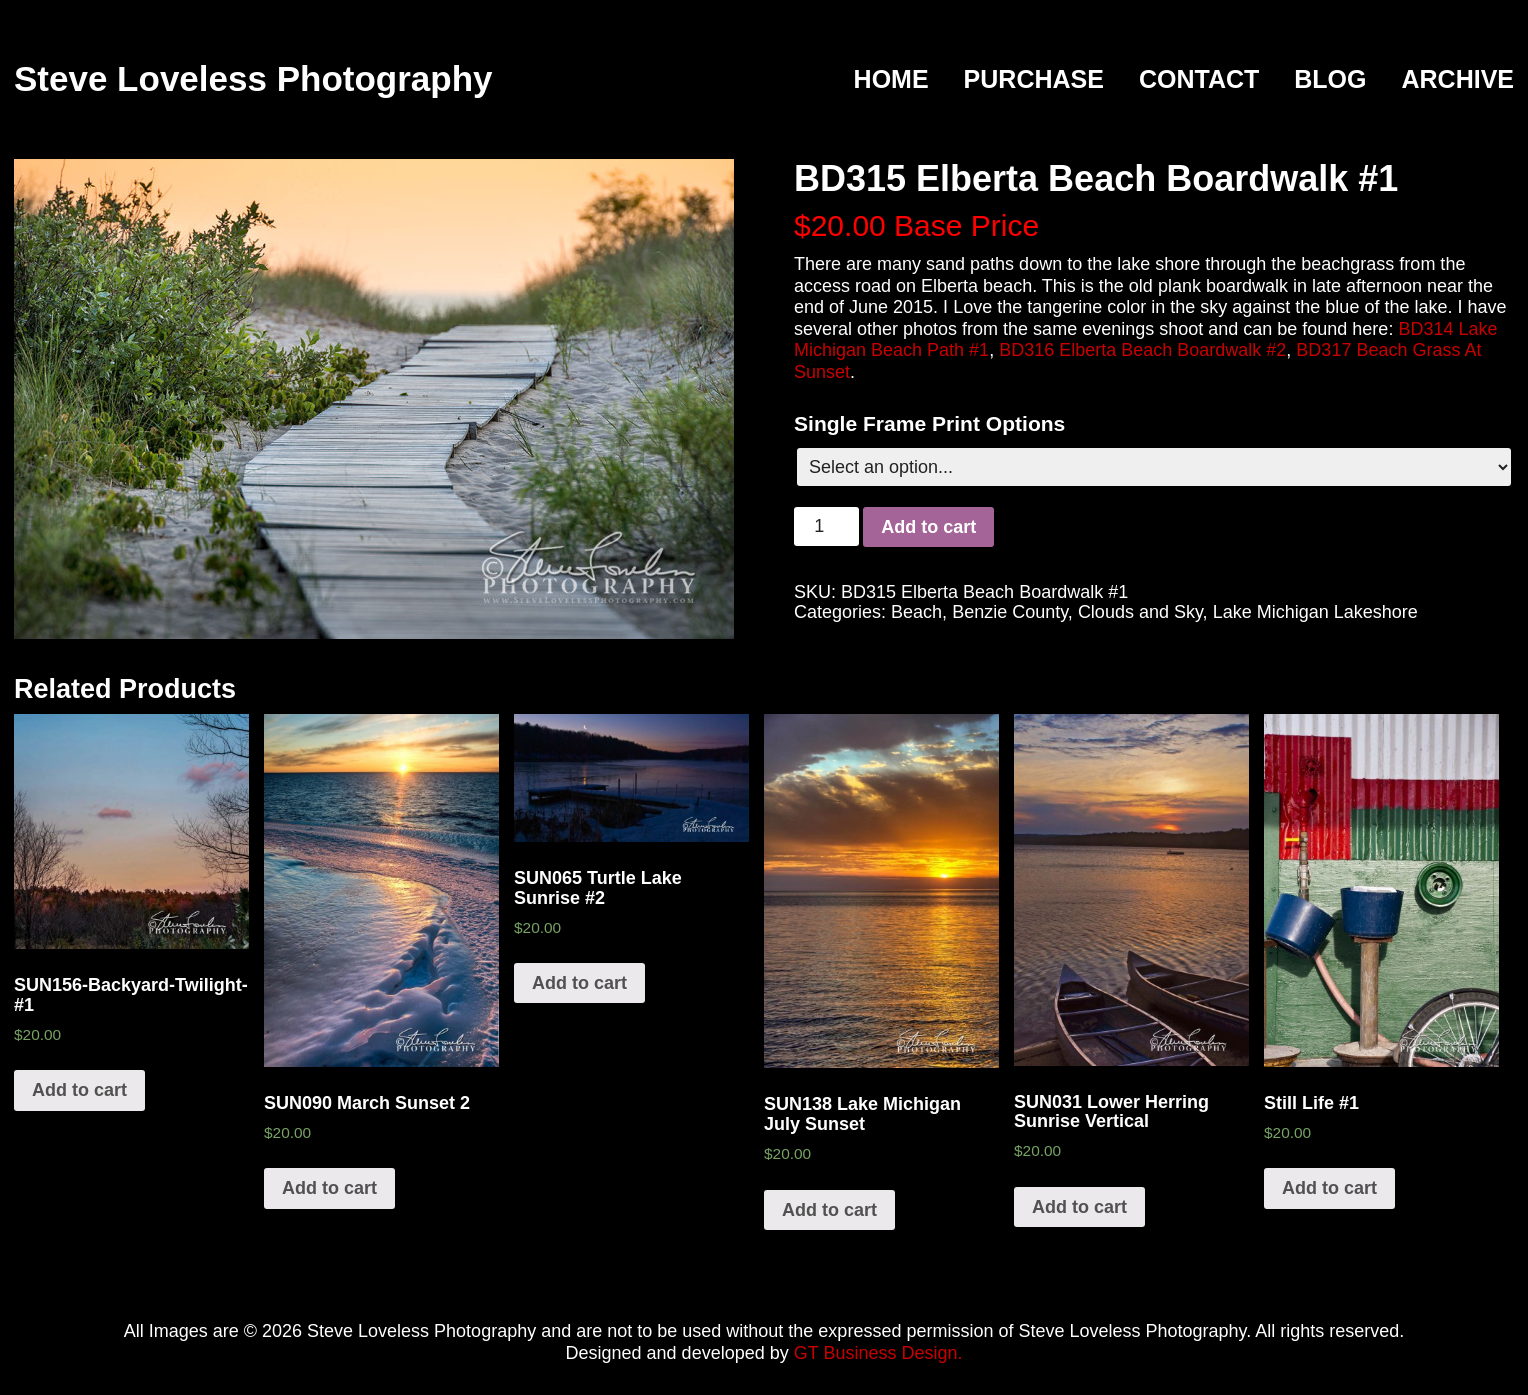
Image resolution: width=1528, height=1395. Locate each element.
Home (891, 80)
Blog (1330, 80)
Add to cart (928, 527)
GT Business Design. (878, 1353)
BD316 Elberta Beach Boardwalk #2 (1142, 350)
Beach (916, 612)
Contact (1199, 80)
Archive (1457, 80)
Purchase (1034, 80)
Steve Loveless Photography (253, 78)
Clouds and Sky (1140, 612)
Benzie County (1010, 612)
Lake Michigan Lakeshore (1315, 612)
